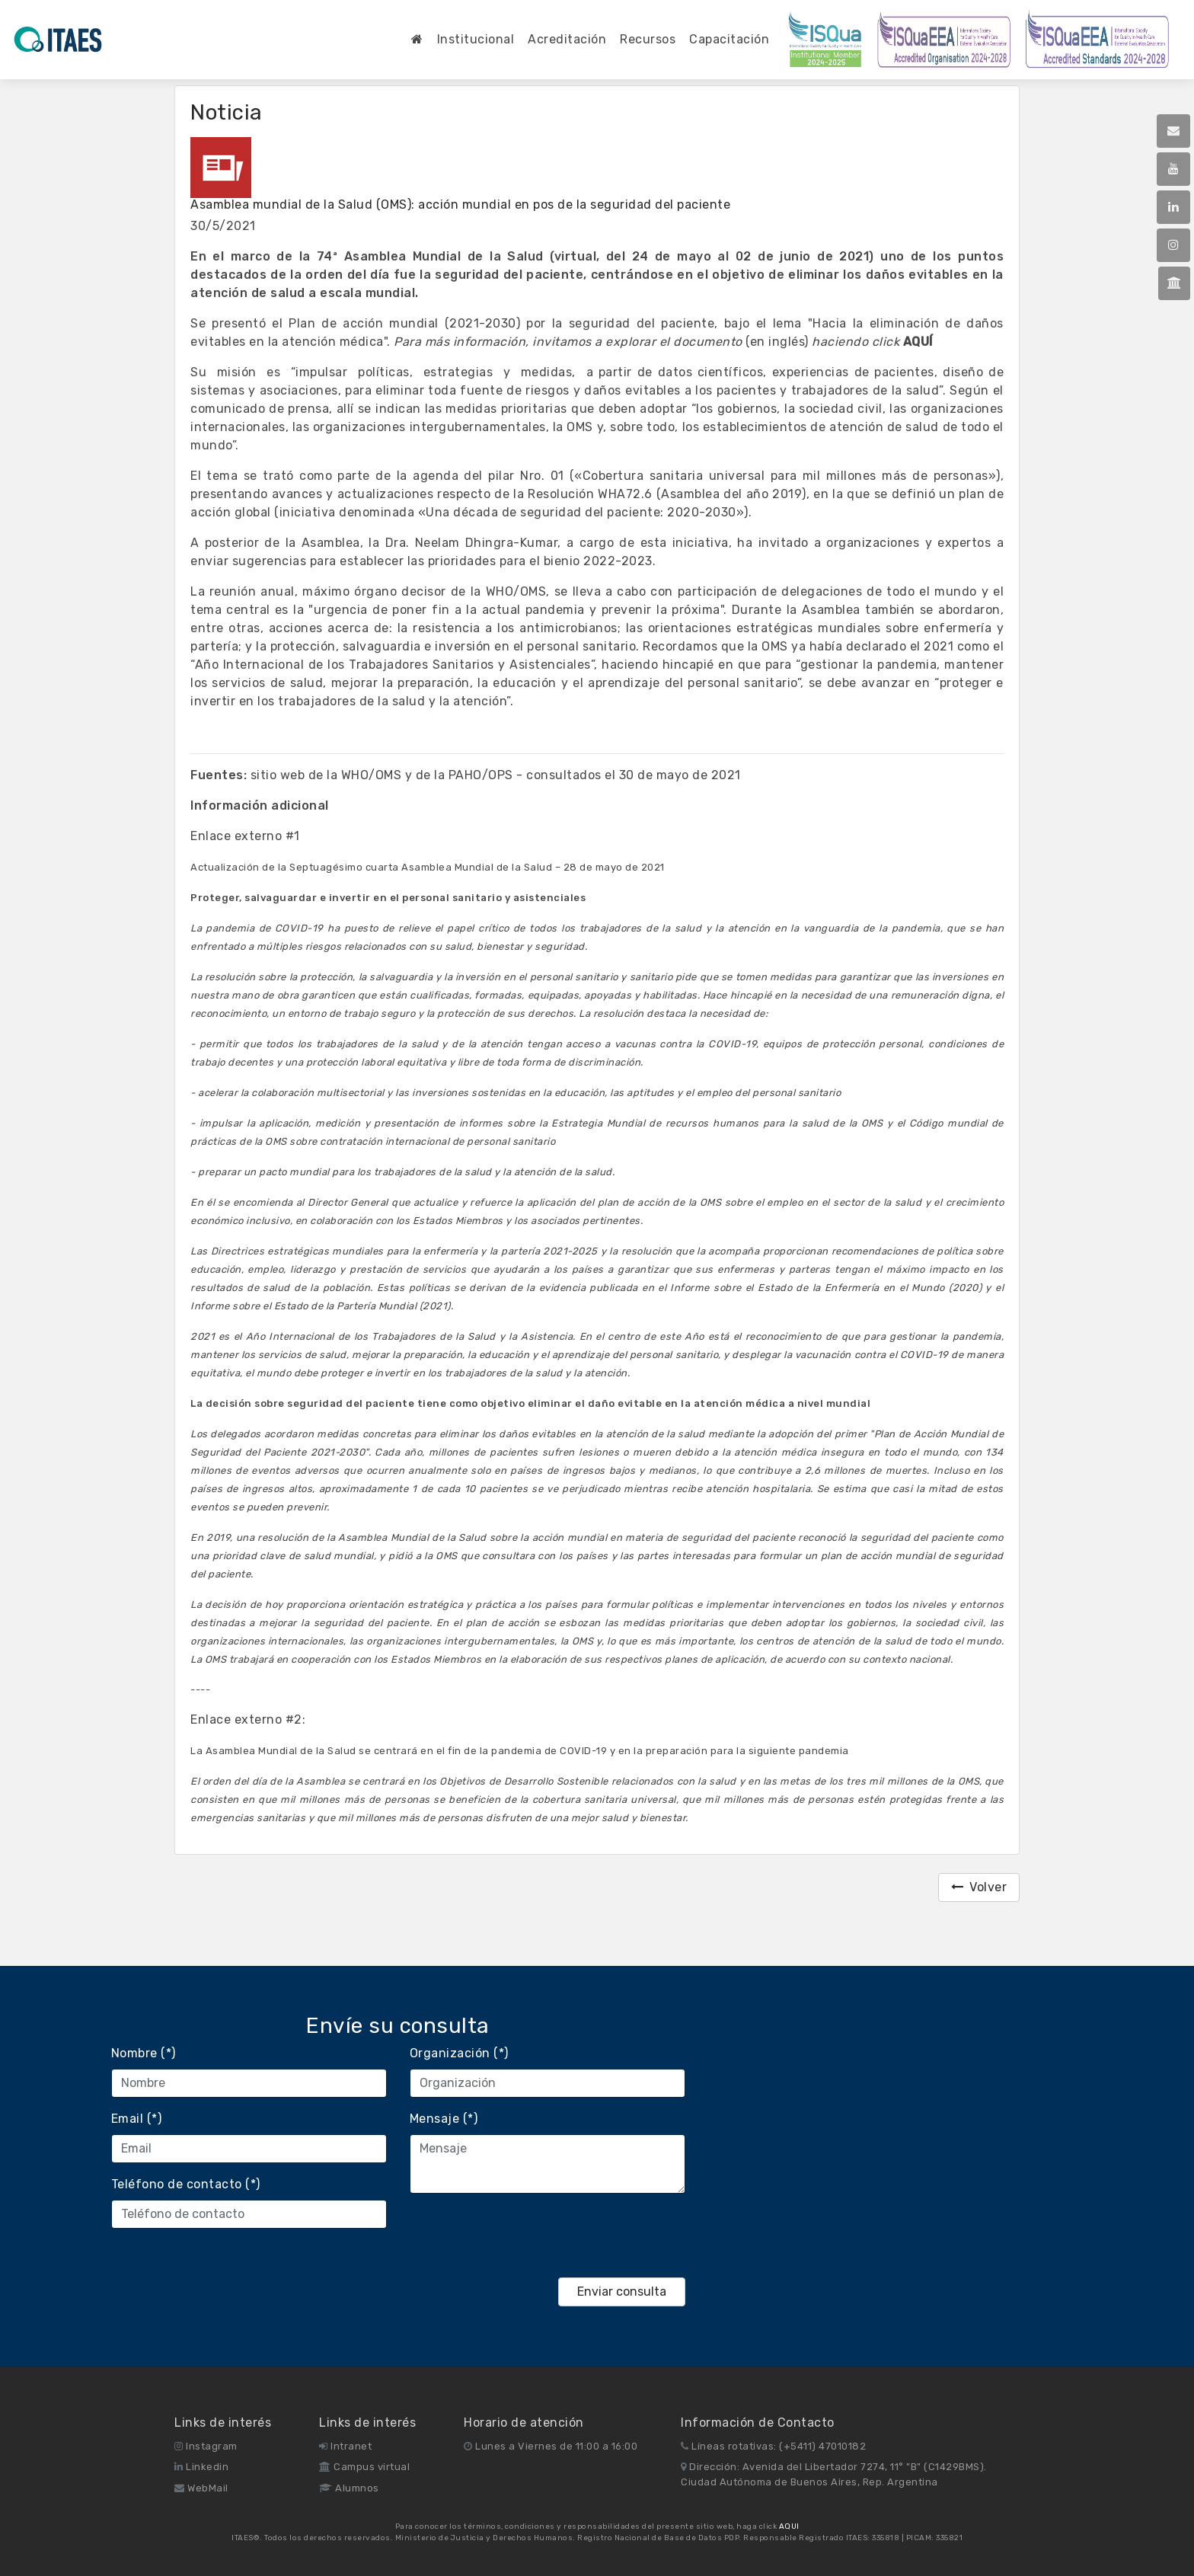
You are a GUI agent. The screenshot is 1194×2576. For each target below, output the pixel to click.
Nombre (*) (143, 2053)
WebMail (201, 2488)
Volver (979, 1887)
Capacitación (729, 39)
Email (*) (136, 2118)
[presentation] (525, 2235)
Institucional (476, 39)
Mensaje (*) (444, 2118)
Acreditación (567, 39)
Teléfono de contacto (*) (185, 2184)
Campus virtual (364, 2466)
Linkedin (201, 2466)
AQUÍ (918, 341)
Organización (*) (459, 2053)
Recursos (647, 39)
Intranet (345, 2446)
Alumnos (349, 2488)
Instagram (206, 2446)
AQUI (789, 2526)
